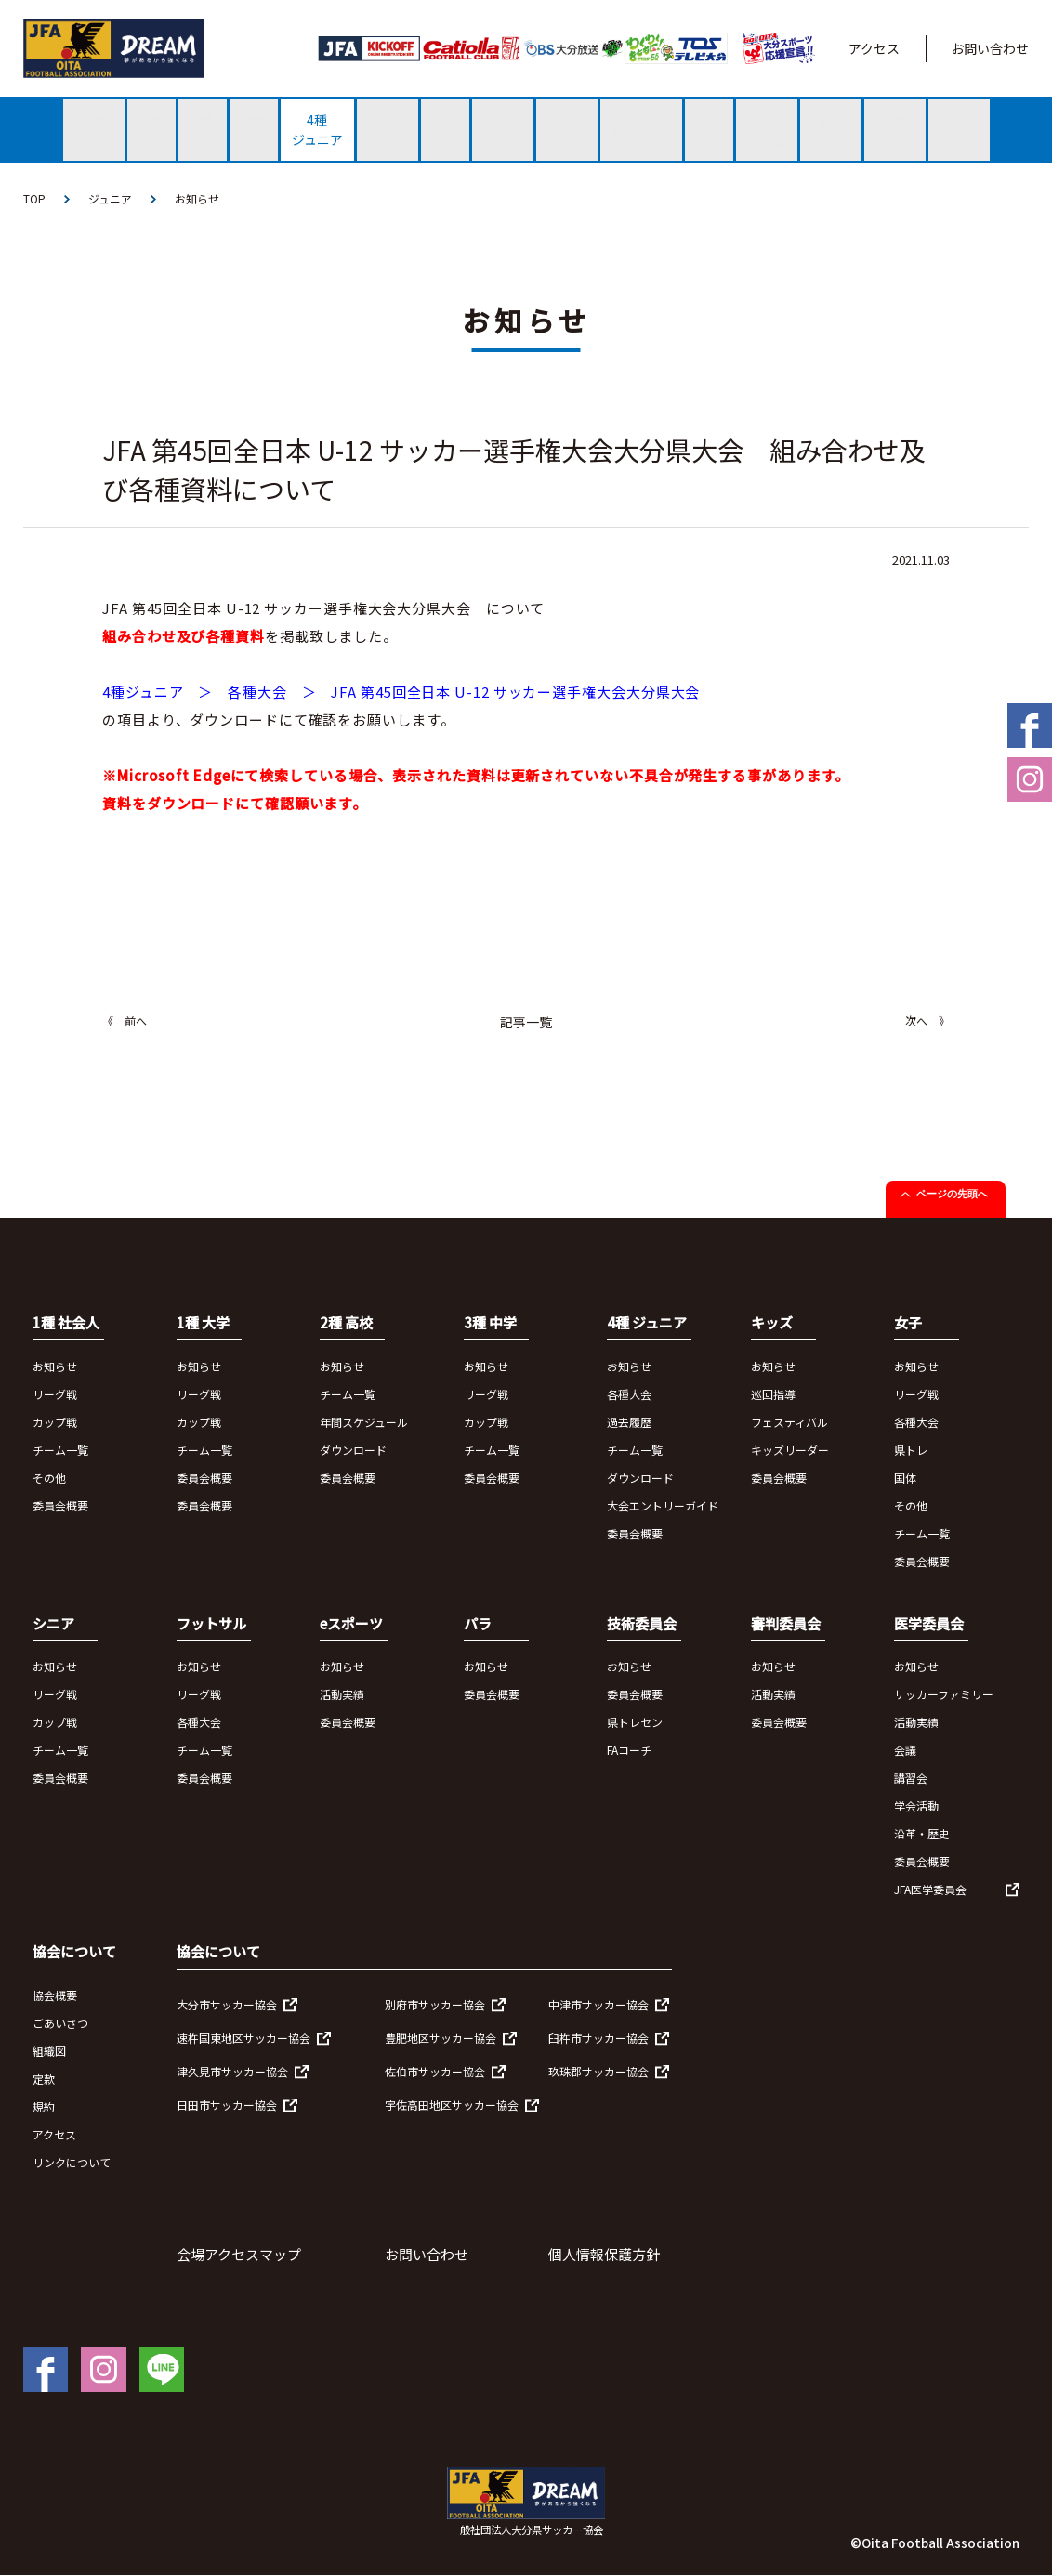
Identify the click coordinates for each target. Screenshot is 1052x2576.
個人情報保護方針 (604, 2254)
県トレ (910, 1450)
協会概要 (55, 1995)
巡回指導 (773, 1394)
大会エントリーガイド (662, 1505)
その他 (49, 1477)
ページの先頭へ (952, 1194)
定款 (44, 2078)
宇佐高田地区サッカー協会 (452, 2104)
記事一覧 (526, 1022)
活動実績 (342, 1695)
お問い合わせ (990, 48)
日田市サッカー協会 (227, 2104)
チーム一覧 (60, 1450)
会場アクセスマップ (239, 2254)
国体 (905, 1477)
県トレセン (635, 1723)
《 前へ (124, 1021)
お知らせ (197, 198)
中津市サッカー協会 (598, 2004)
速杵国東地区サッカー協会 (243, 2038)
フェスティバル (789, 1422)
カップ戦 (55, 1422)
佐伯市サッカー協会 (435, 2071)
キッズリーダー (790, 1450)
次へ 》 (927, 1021)
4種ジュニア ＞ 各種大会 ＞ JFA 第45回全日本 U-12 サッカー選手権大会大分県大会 (401, 692)
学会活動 (916, 1806)
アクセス (874, 48)
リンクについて (72, 2162)
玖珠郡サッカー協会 (598, 2071)
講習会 (910, 1778)
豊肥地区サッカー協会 (440, 2038)
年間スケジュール (364, 1422)
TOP (34, 198)
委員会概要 (60, 1505)
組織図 (49, 2051)
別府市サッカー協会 (435, 2004)
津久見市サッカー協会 (232, 2071)
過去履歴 (629, 1422)
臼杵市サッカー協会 (598, 2038)
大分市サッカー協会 (227, 2004)
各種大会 (629, 1394)
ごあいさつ (60, 2023)
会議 (905, 1751)
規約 (44, 2106)
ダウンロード (353, 1450)
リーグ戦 (55, 1394)
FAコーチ (629, 1751)
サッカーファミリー (943, 1695)
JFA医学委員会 (930, 1890)
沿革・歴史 (922, 1834)
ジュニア (110, 198)
